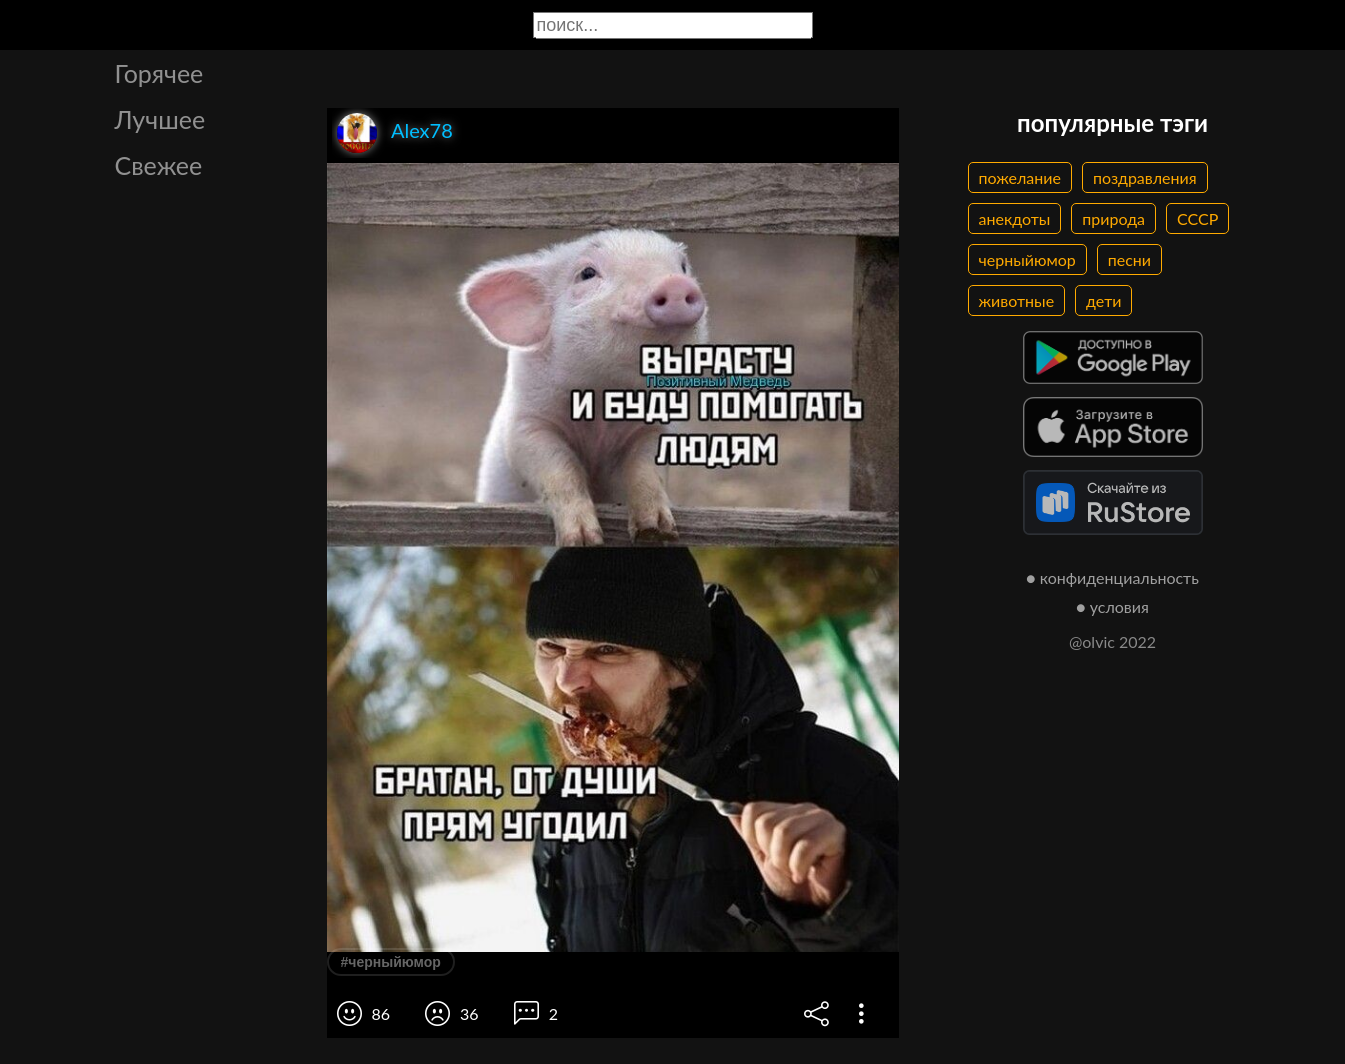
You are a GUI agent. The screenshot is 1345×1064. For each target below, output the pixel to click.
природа (1113, 218)
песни (1129, 259)
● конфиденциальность (1112, 577)
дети (1103, 300)
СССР (1197, 218)
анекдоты (1015, 218)
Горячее (159, 73)
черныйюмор (1027, 259)
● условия (1112, 606)
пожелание (1020, 177)
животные (1017, 300)
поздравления (1145, 177)
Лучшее (160, 119)
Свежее (159, 165)
